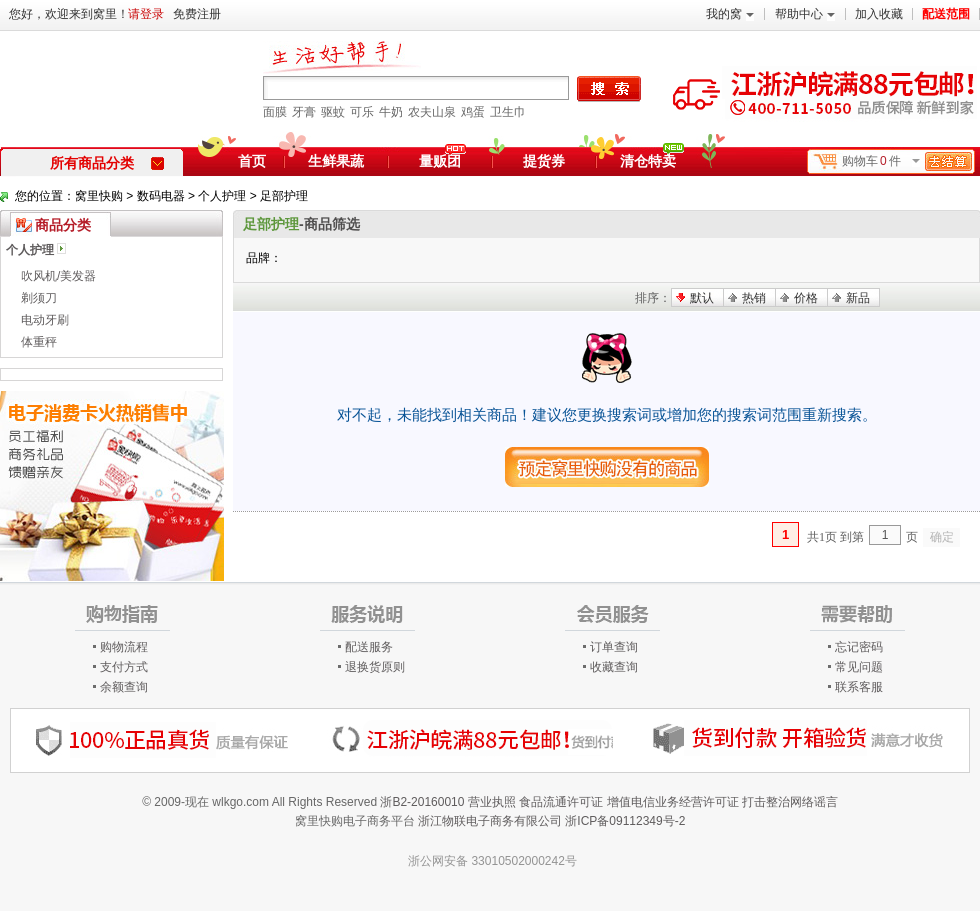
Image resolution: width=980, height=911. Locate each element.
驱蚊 (333, 112)
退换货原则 (375, 667)
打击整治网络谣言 (790, 802)
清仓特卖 (652, 158)
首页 (252, 161)
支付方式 (124, 667)
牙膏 (304, 112)
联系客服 (859, 687)
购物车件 (907, 161)
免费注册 (197, 14)
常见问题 (859, 667)
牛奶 (391, 112)
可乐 (362, 112)
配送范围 (946, 14)
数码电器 (161, 196)
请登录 (146, 14)
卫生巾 (508, 112)
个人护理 (222, 196)
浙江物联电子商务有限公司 (490, 821)
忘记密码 (859, 647)
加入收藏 (879, 14)
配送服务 (369, 647)
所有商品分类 (107, 163)
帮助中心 (805, 14)
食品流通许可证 (561, 802)
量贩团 (440, 161)
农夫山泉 (432, 112)
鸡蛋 (473, 112)
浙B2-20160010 (422, 802)
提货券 (544, 161)
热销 (754, 298)
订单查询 (614, 647)
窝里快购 (99, 196)
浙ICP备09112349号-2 (625, 821)
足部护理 (284, 196)
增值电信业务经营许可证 (673, 802)
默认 (702, 298)
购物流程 (124, 647)
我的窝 (730, 14)
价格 (806, 298)
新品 (858, 298)
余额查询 (124, 687)
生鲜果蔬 (336, 161)
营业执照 (492, 802)
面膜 (275, 112)
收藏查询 (614, 667)
